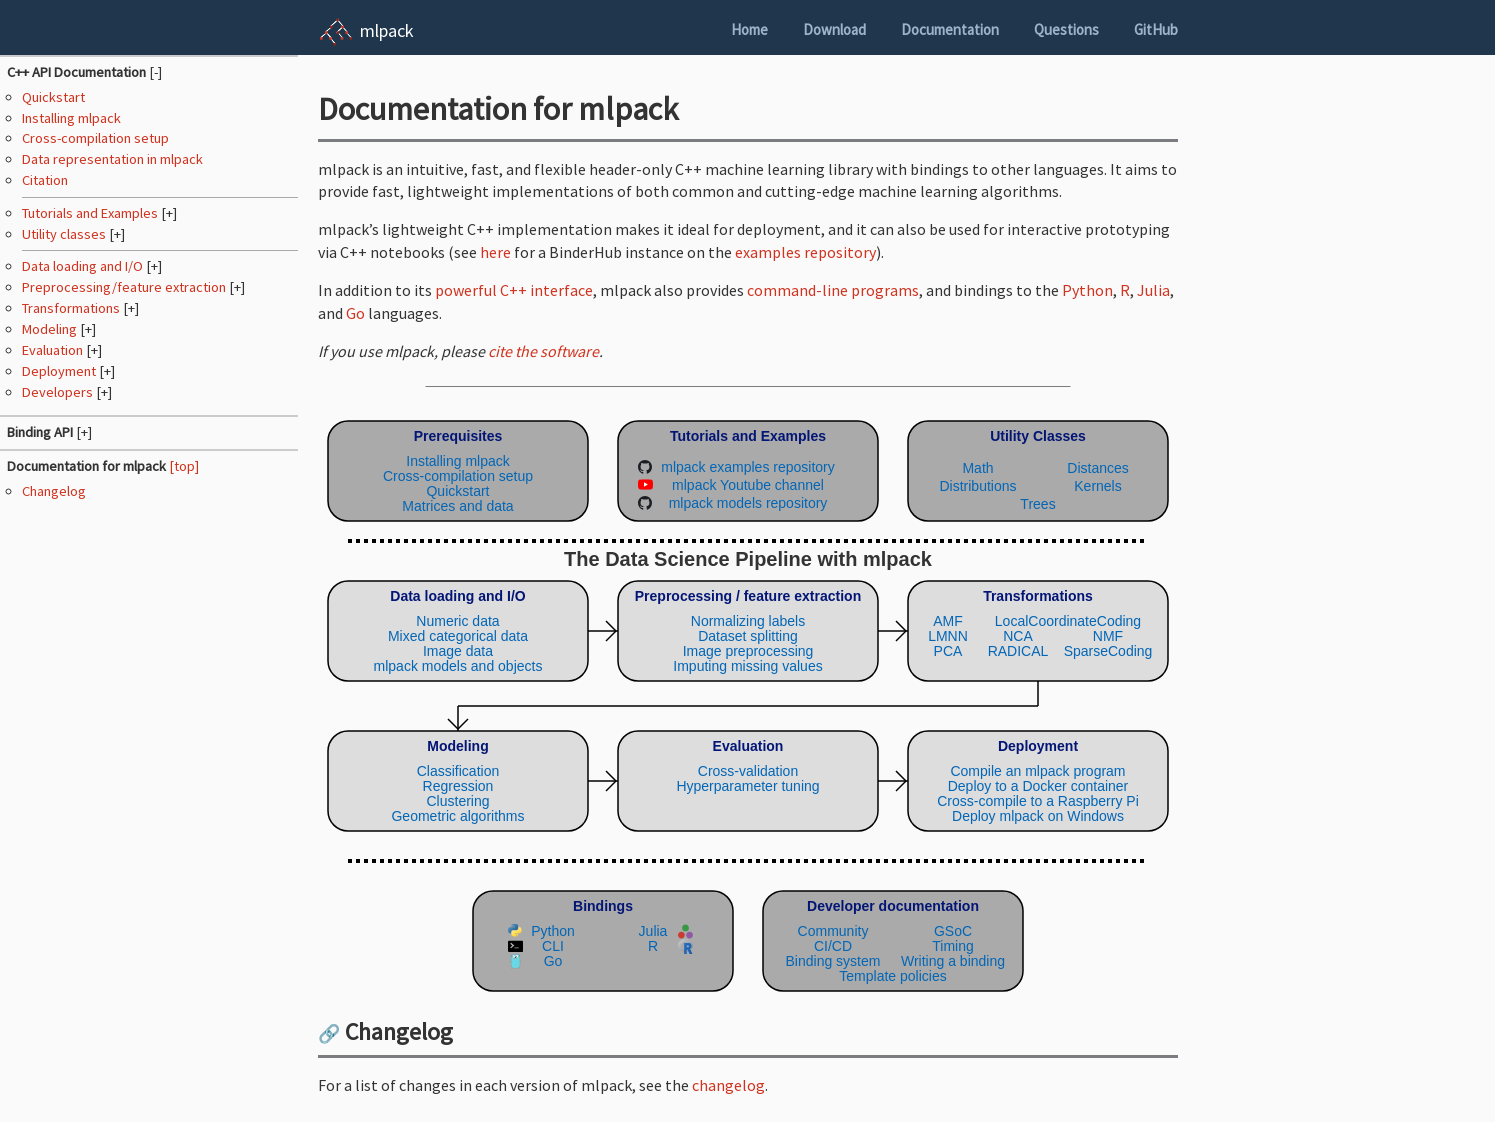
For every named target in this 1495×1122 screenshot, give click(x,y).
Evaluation (54, 350)
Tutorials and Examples (91, 213)
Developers (59, 392)
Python (1087, 290)
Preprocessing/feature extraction (125, 287)
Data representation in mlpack (112, 159)
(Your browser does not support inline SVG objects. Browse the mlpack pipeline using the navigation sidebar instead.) (748, 702)
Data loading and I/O (84, 266)
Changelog (54, 491)
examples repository (805, 252)
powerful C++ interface (514, 290)
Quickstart (53, 97)
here (495, 252)
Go (355, 313)
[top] (184, 466)
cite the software (543, 351)
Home (749, 29)
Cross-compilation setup (95, 138)
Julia (1153, 290)
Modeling (51, 329)
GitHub (1156, 29)
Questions (1066, 29)
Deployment (60, 371)
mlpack (387, 30)
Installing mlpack (71, 118)
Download (834, 29)
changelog (728, 1085)
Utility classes (65, 234)
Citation (45, 180)
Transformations (72, 308)
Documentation (950, 29)
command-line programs (833, 290)
